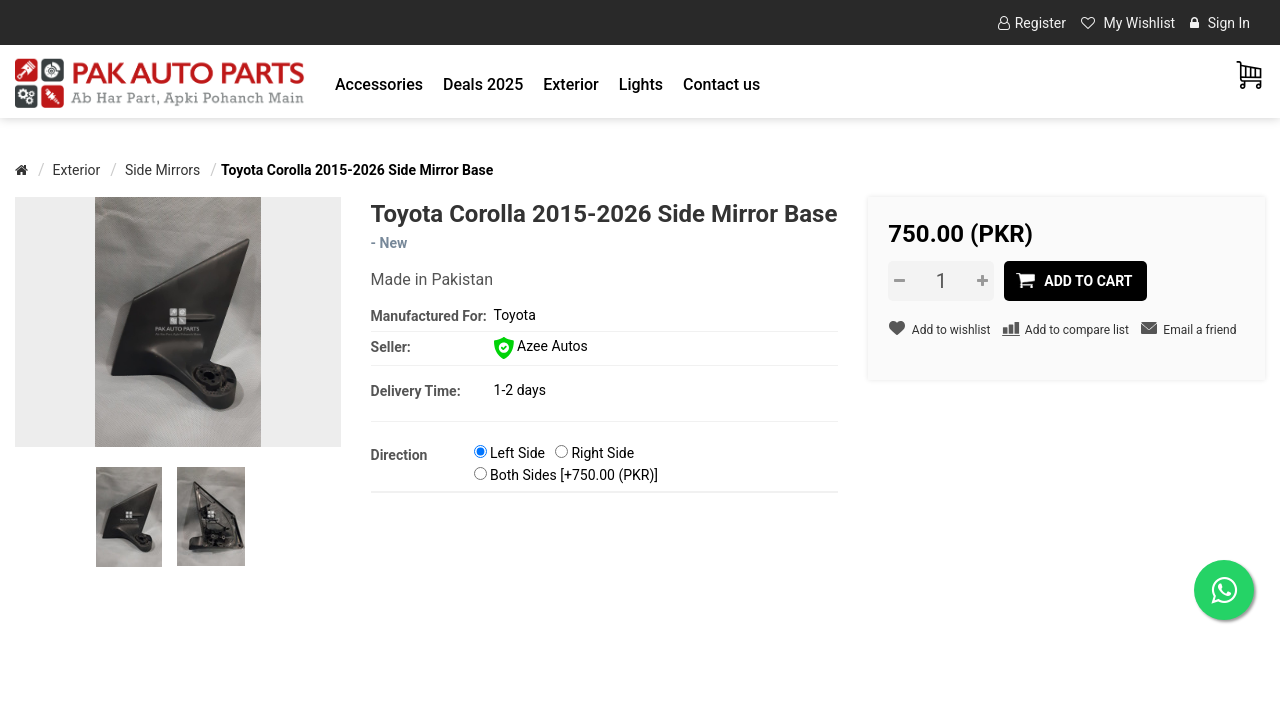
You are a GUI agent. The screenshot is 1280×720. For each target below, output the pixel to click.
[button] (379, 84)
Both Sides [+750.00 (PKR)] (574, 475)
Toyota (515, 315)
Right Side (602, 453)
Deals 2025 (483, 84)
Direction (399, 455)
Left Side (517, 453)
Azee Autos (541, 346)
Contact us (721, 84)
